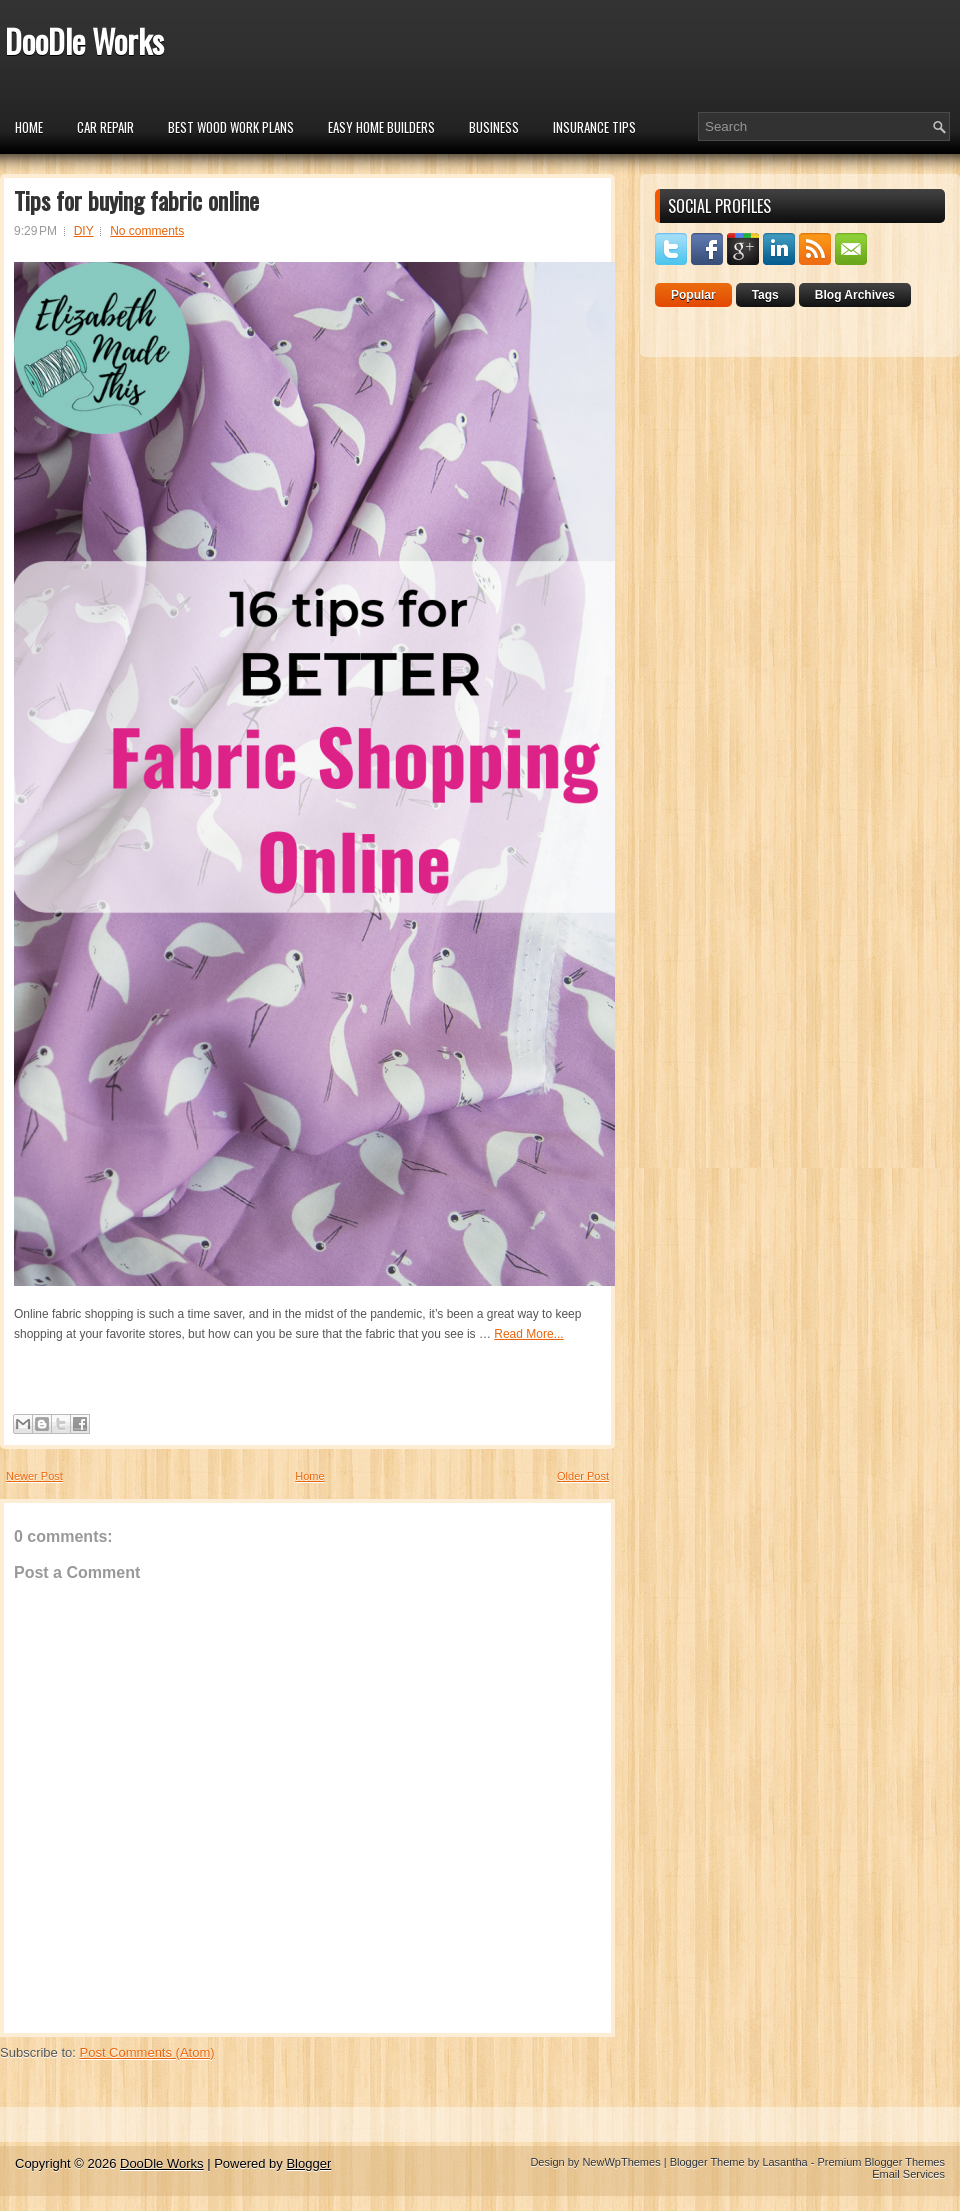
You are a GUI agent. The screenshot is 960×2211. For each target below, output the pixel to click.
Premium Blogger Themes (881, 2162)
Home (29, 127)
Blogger (308, 2163)
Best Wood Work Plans (231, 127)
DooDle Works (84, 40)
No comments (147, 231)
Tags (765, 295)
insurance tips (594, 127)
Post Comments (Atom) (147, 2052)
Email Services (908, 2174)
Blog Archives (855, 295)
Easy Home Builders (381, 127)
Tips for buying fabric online (136, 200)
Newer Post (34, 1476)
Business (494, 127)
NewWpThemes (621, 2162)
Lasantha (784, 2162)
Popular (693, 295)
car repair (105, 127)
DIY (84, 231)
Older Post (583, 1476)
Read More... (528, 1334)
